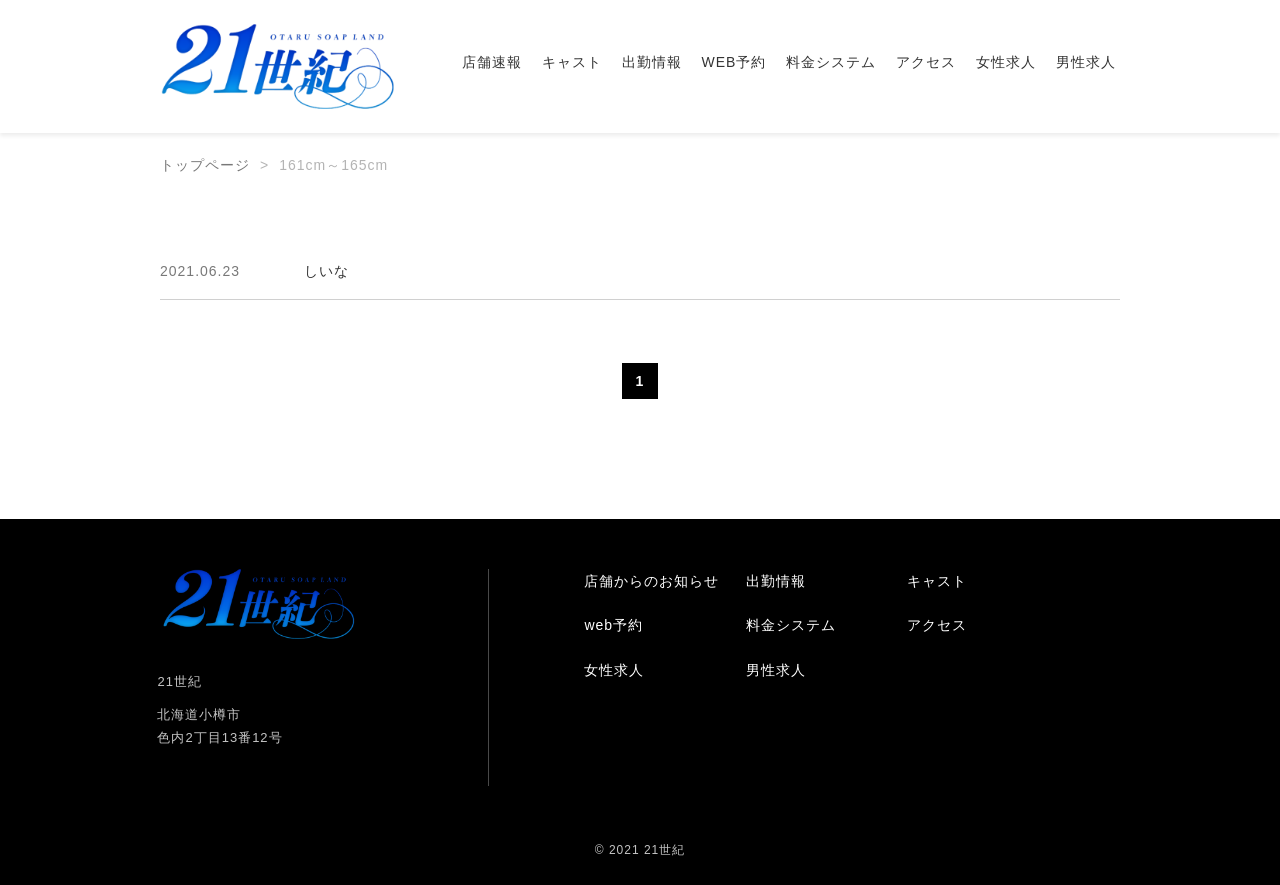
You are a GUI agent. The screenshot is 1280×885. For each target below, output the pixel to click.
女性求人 (1006, 62)
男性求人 (1086, 62)
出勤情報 (652, 62)
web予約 (613, 625)
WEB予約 (734, 62)
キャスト (572, 62)
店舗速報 (492, 62)
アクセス (926, 62)
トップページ (205, 165)
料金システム (831, 62)
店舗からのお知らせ (651, 581)
